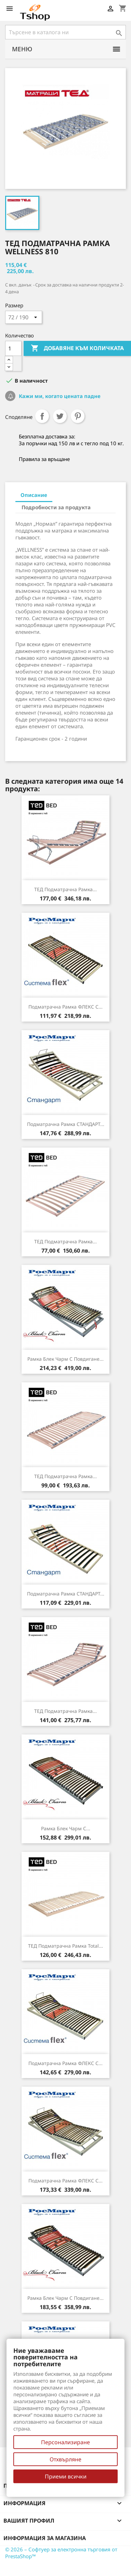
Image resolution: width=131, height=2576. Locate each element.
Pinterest (77, 416)
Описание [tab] (34, 494)
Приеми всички (66, 2476)
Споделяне (42, 416)
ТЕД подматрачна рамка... (65, 889)
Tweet (60, 416)
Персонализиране (65, 2442)
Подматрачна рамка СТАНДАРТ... (65, 1124)
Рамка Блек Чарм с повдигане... (65, 1359)
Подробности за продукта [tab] (56, 507)
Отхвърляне (65, 2459)
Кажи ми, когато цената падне (59, 396)
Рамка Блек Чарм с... (65, 1828)
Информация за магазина (44, 2538)
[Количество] (13, 348)
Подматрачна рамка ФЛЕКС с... (65, 1006)
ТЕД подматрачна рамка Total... (65, 1946)
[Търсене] (65, 32)
